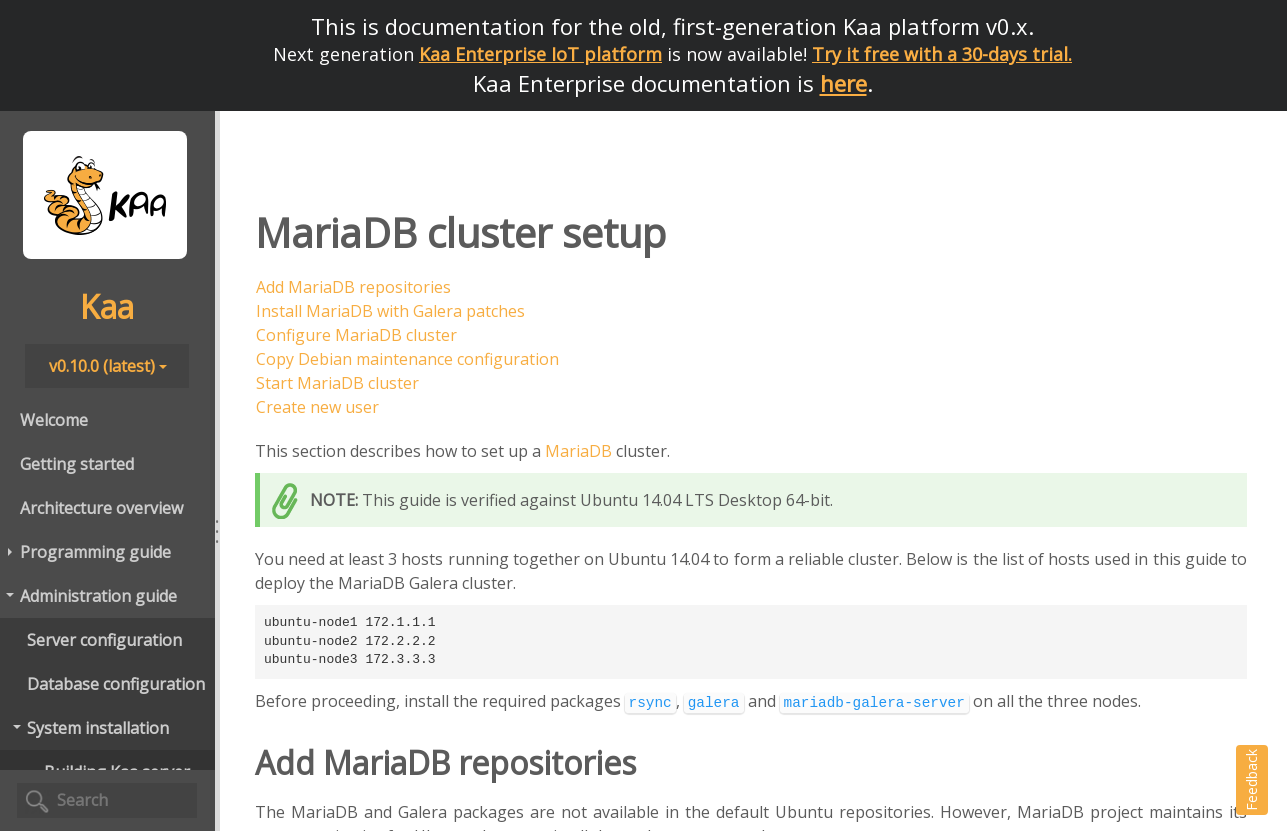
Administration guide (90, 596)
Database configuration (116, 684)
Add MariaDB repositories (353, 287)
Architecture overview (101, 508)
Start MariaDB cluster (337, 383)
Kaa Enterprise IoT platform (540, 54)
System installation (90, 728)
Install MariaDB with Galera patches (390, 311)
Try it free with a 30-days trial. (942, 54)
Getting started (77, 464)
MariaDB (578, 451)
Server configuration (104, 640)
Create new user (317, 407)
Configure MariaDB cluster (356, 335)
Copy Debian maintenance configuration (407, 359)
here (843, 83)
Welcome (54, 420)
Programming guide (87, 552)
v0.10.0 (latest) (108, 366)
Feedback (1251, 780)
